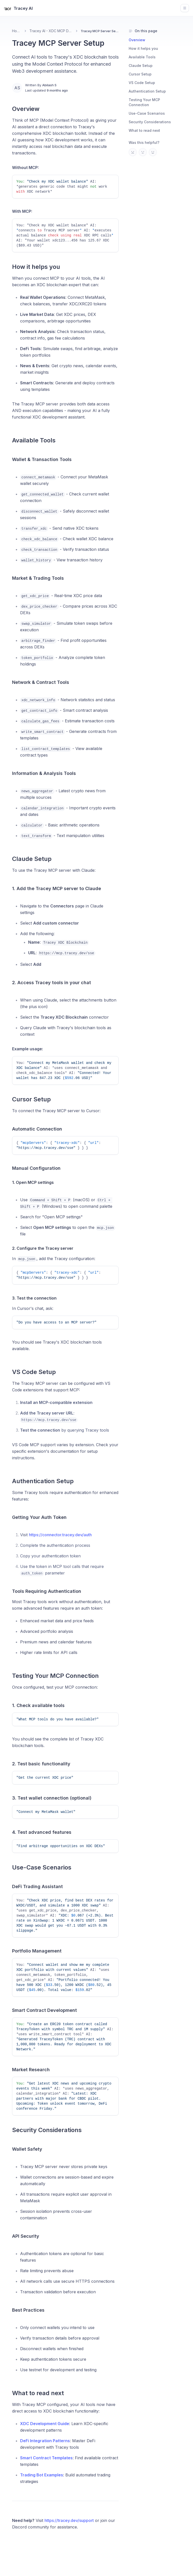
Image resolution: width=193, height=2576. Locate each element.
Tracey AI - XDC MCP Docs (50, 31)
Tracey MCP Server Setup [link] (100, 31)
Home (16, 31)
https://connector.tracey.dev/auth (60, 1539)
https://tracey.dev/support (69, 2532)
